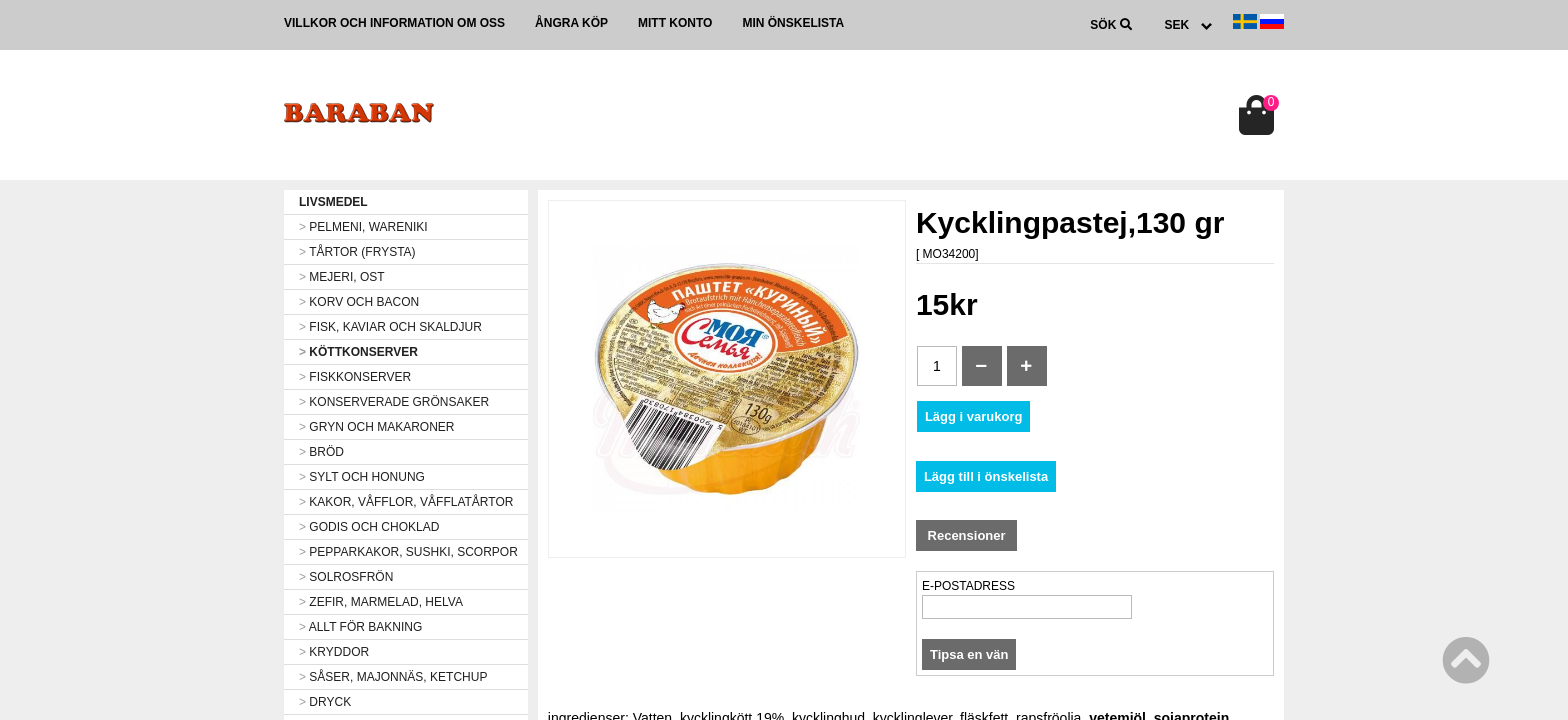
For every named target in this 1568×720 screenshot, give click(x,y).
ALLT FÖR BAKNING (360, 627)
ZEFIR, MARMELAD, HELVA (381, 602)
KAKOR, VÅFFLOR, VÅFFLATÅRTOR (406, 502)
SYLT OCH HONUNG (362, 477)
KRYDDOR (334, 652)
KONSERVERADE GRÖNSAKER (394, 402)
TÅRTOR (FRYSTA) (357, 252)
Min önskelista (793, 23)
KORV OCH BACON (359, 302)
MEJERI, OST (342, 277)
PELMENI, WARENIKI (363, 227)
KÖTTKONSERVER (358, 352)
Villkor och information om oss (394, 23)
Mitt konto (675, 23)
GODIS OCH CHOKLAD (369, 527)
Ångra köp (571, 23)
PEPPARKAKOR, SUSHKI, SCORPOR (408, 552)
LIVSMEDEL (333, 202)
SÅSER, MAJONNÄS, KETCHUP (393, 677)
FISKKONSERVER (355, 377)
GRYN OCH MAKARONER (376, 427)
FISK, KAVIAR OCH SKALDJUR (390, 327)
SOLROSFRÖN (346, 577)
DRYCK (325, 702)
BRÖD (321, 452)
